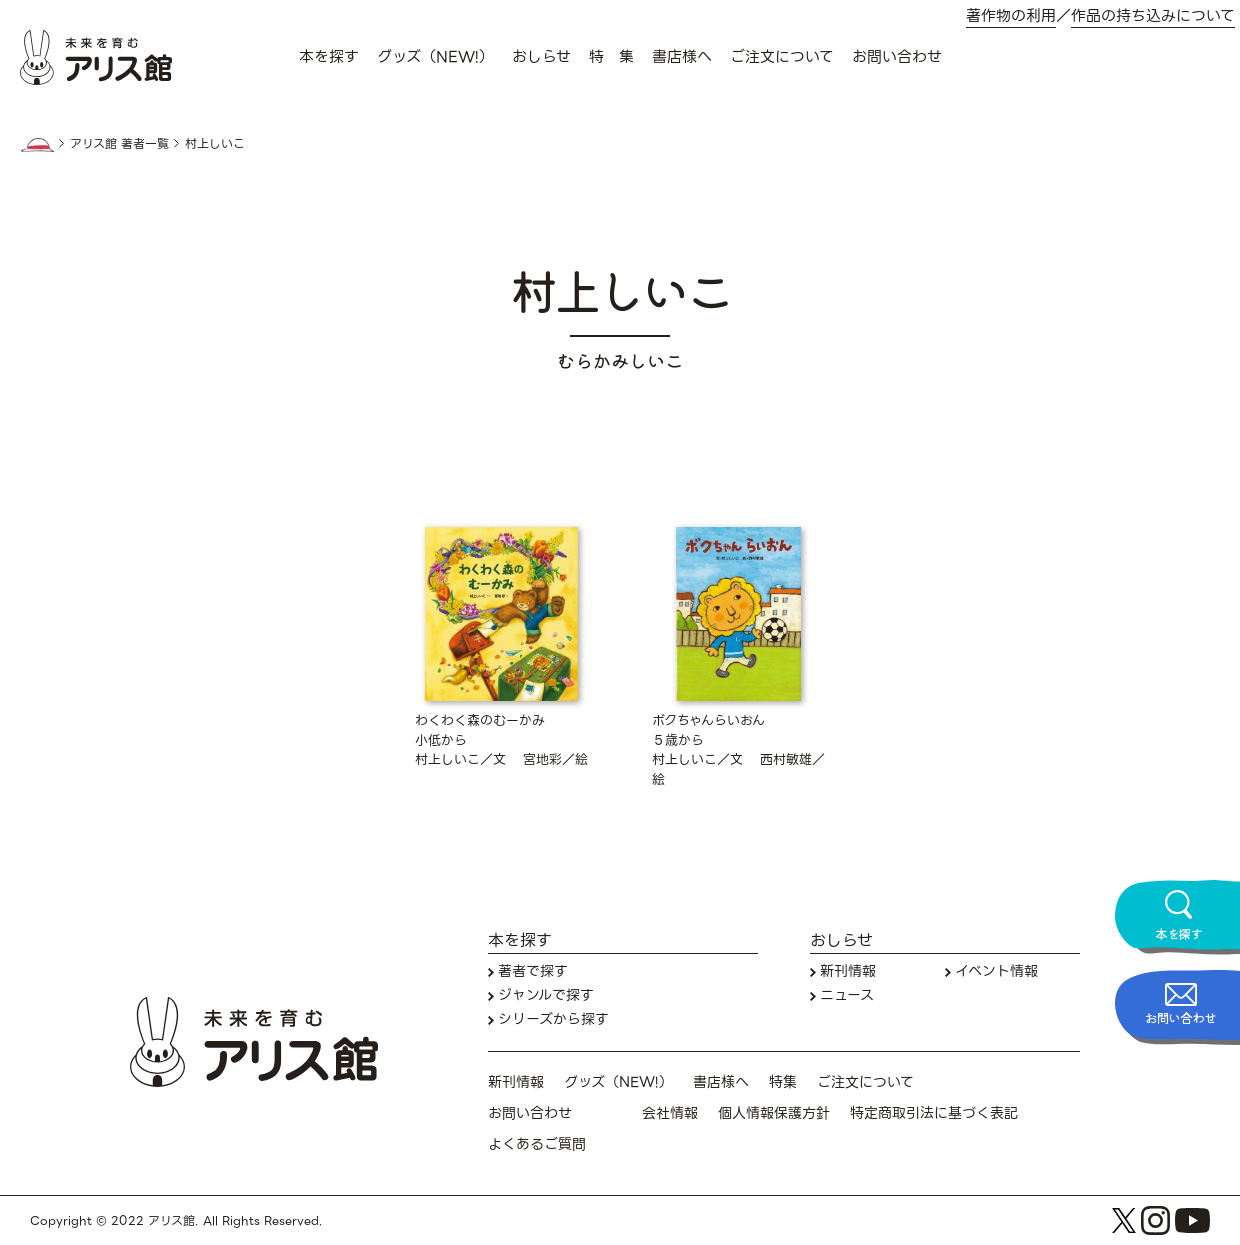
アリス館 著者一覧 (119, 144)
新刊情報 (848, 971)
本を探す (329, 57)
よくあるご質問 (537, 1144)
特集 (783, 1082)
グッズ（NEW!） (435, 57)
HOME (37, 145)
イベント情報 (996, 971)
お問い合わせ (897, 57)
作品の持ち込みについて (1153, 16)
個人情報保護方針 (774, 1113)
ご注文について (782, 57)
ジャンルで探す (546, 995)
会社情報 (670, 1113)
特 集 (611, 57)
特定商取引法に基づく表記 (934, 1113)
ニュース (847, 995)
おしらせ (541, 57)
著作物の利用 (1011, 16)
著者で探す (533, 971)
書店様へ (682, 57)
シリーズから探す (553, 1019)
